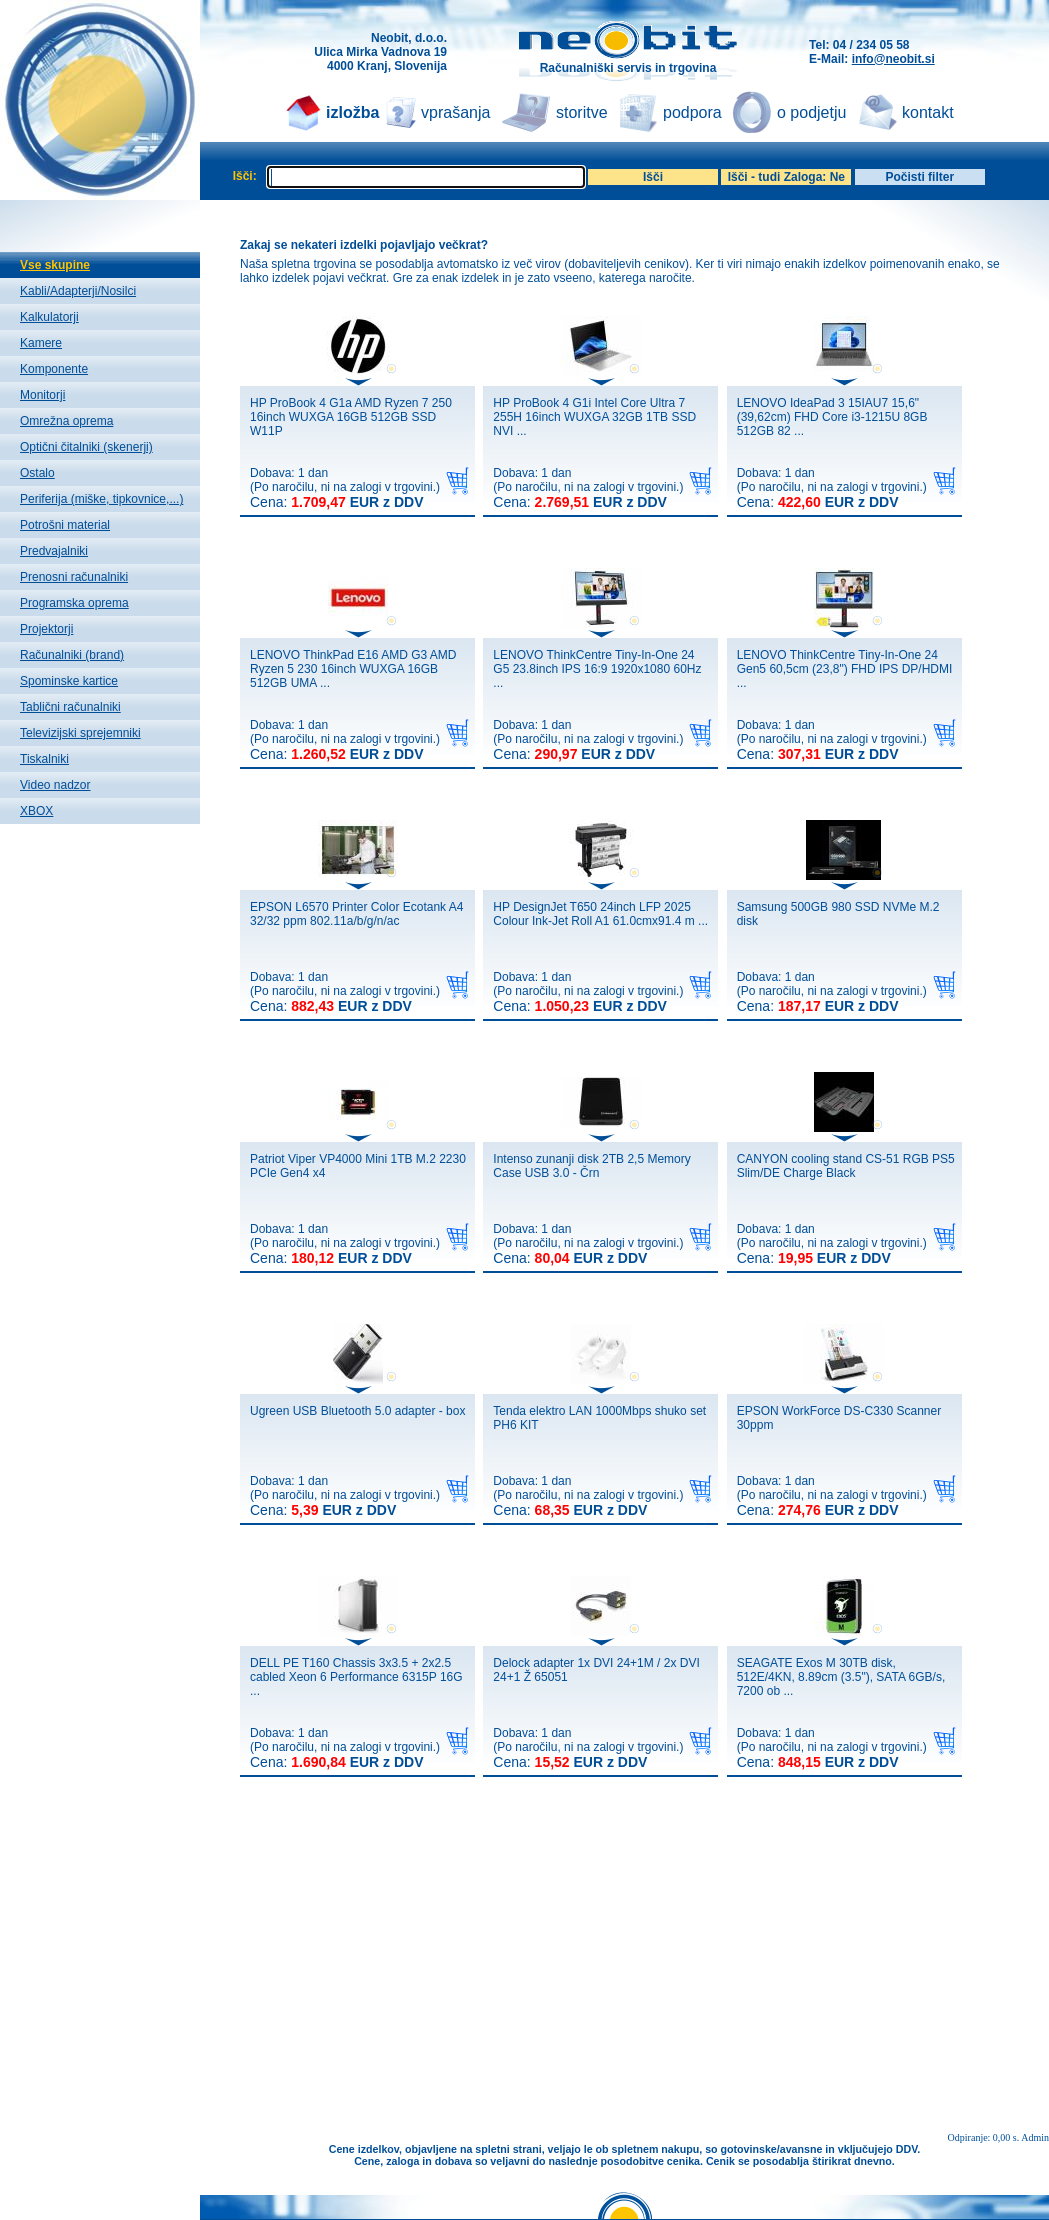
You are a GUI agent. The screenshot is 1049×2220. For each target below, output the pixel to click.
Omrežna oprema (66, 421)
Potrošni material (65, 525)
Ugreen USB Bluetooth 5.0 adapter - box (357, 1411)
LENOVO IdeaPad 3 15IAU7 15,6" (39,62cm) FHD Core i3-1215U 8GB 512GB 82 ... (832, 417)
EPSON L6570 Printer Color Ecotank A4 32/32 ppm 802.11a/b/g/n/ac (356, 914)
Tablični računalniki (70, 707)
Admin (1035, 2137)
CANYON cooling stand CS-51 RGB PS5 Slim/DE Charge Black (846, 1166)
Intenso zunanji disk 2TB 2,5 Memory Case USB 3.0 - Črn (591, 1166)
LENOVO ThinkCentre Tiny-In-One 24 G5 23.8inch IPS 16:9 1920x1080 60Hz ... (597, 669)
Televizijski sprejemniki (80, 733)
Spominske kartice (69, 681)
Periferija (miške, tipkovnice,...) (101, 499)
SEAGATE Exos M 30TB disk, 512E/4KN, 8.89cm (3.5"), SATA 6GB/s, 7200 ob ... (841, 1677)
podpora (692, 112)
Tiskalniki (44, 759)
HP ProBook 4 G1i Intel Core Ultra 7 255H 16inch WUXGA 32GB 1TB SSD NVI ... (594, 417)
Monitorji (42, 395)
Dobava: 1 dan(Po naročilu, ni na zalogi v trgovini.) (345, 488)
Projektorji (46, 629)
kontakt (928, 112)
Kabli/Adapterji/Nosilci (78, 291)
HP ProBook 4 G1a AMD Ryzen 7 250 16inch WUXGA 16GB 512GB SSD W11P (351, 417)
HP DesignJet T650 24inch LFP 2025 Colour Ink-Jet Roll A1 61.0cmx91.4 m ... (600, 914)
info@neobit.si (893, 59)
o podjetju (811, 112)
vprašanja (455, 112)
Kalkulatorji (49, 317)
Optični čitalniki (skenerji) (86, 447)
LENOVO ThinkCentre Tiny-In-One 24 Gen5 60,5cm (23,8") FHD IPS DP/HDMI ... (845, 669)
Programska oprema (74, 603)
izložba (352, 112)
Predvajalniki (54, 551)
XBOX (36, 811)
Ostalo (37, 473)
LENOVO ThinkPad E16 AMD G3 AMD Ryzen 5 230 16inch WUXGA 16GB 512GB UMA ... (353, 669)
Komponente (54, 369)
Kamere (41, 343)
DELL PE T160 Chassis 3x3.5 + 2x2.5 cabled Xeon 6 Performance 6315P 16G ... (356, 1677)
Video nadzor (55, 785)
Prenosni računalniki (74, 577)
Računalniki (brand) (72, 655)
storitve (582, 112)
